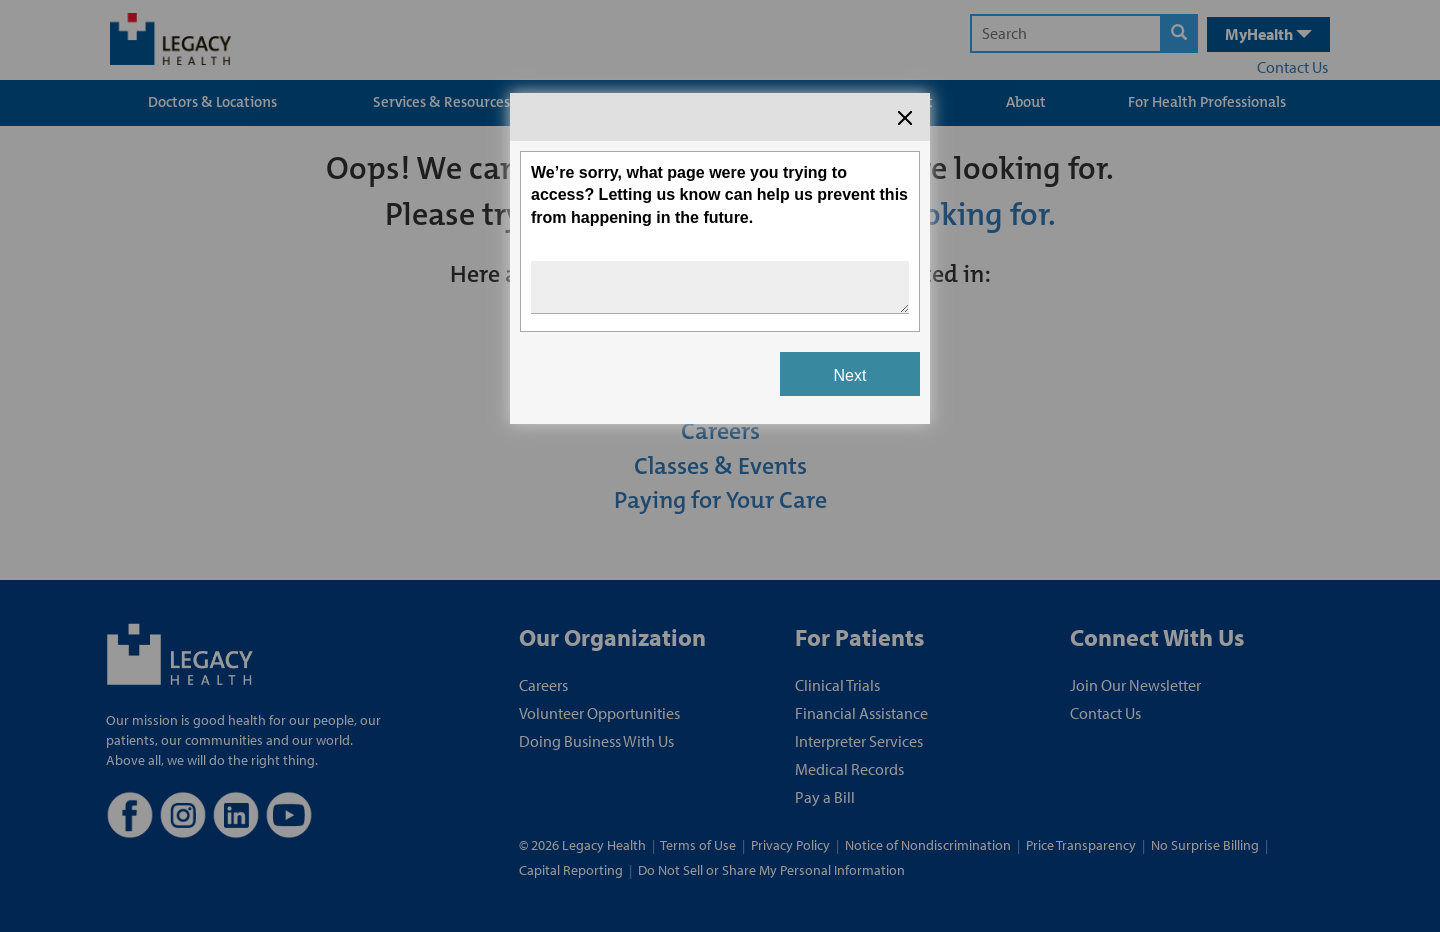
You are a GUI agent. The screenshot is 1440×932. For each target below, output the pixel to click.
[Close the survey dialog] (905, 118)
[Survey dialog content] (720, 258)
